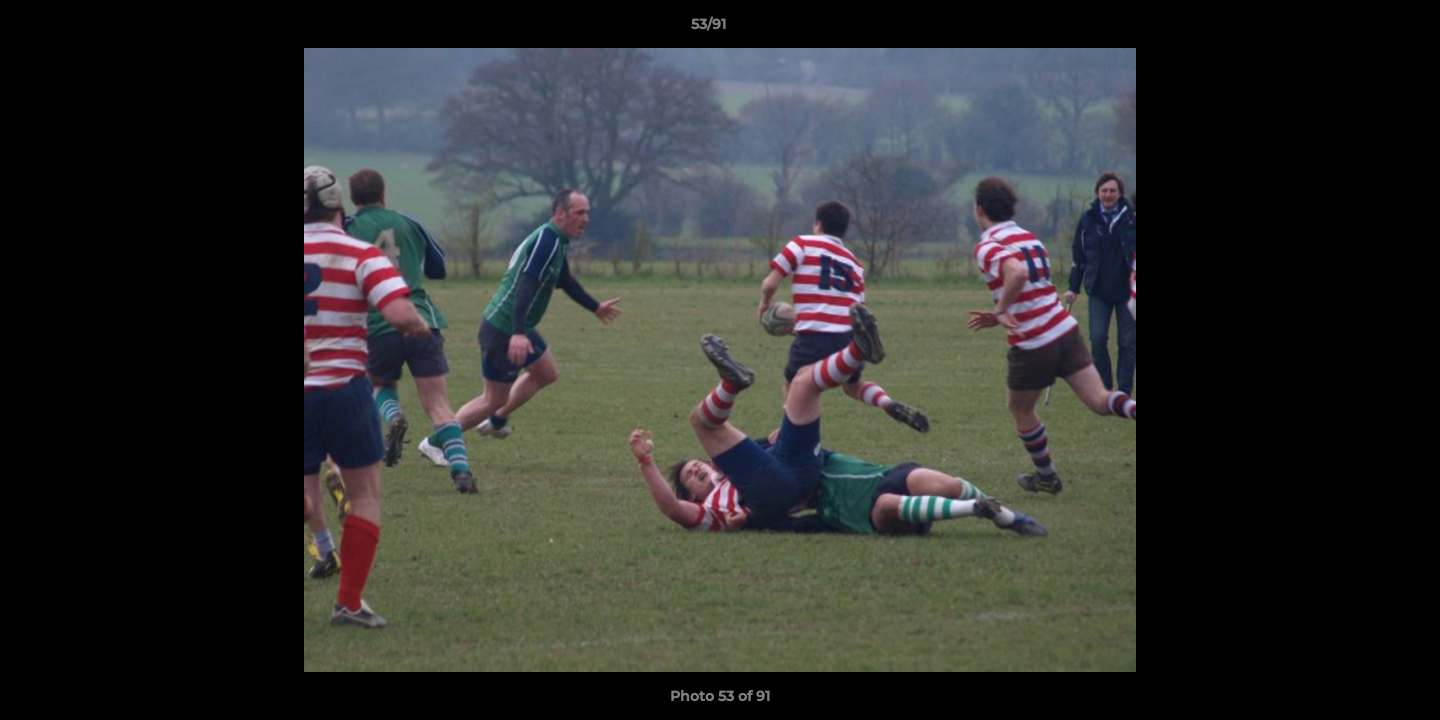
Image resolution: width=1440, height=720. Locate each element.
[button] (1356, 29)
